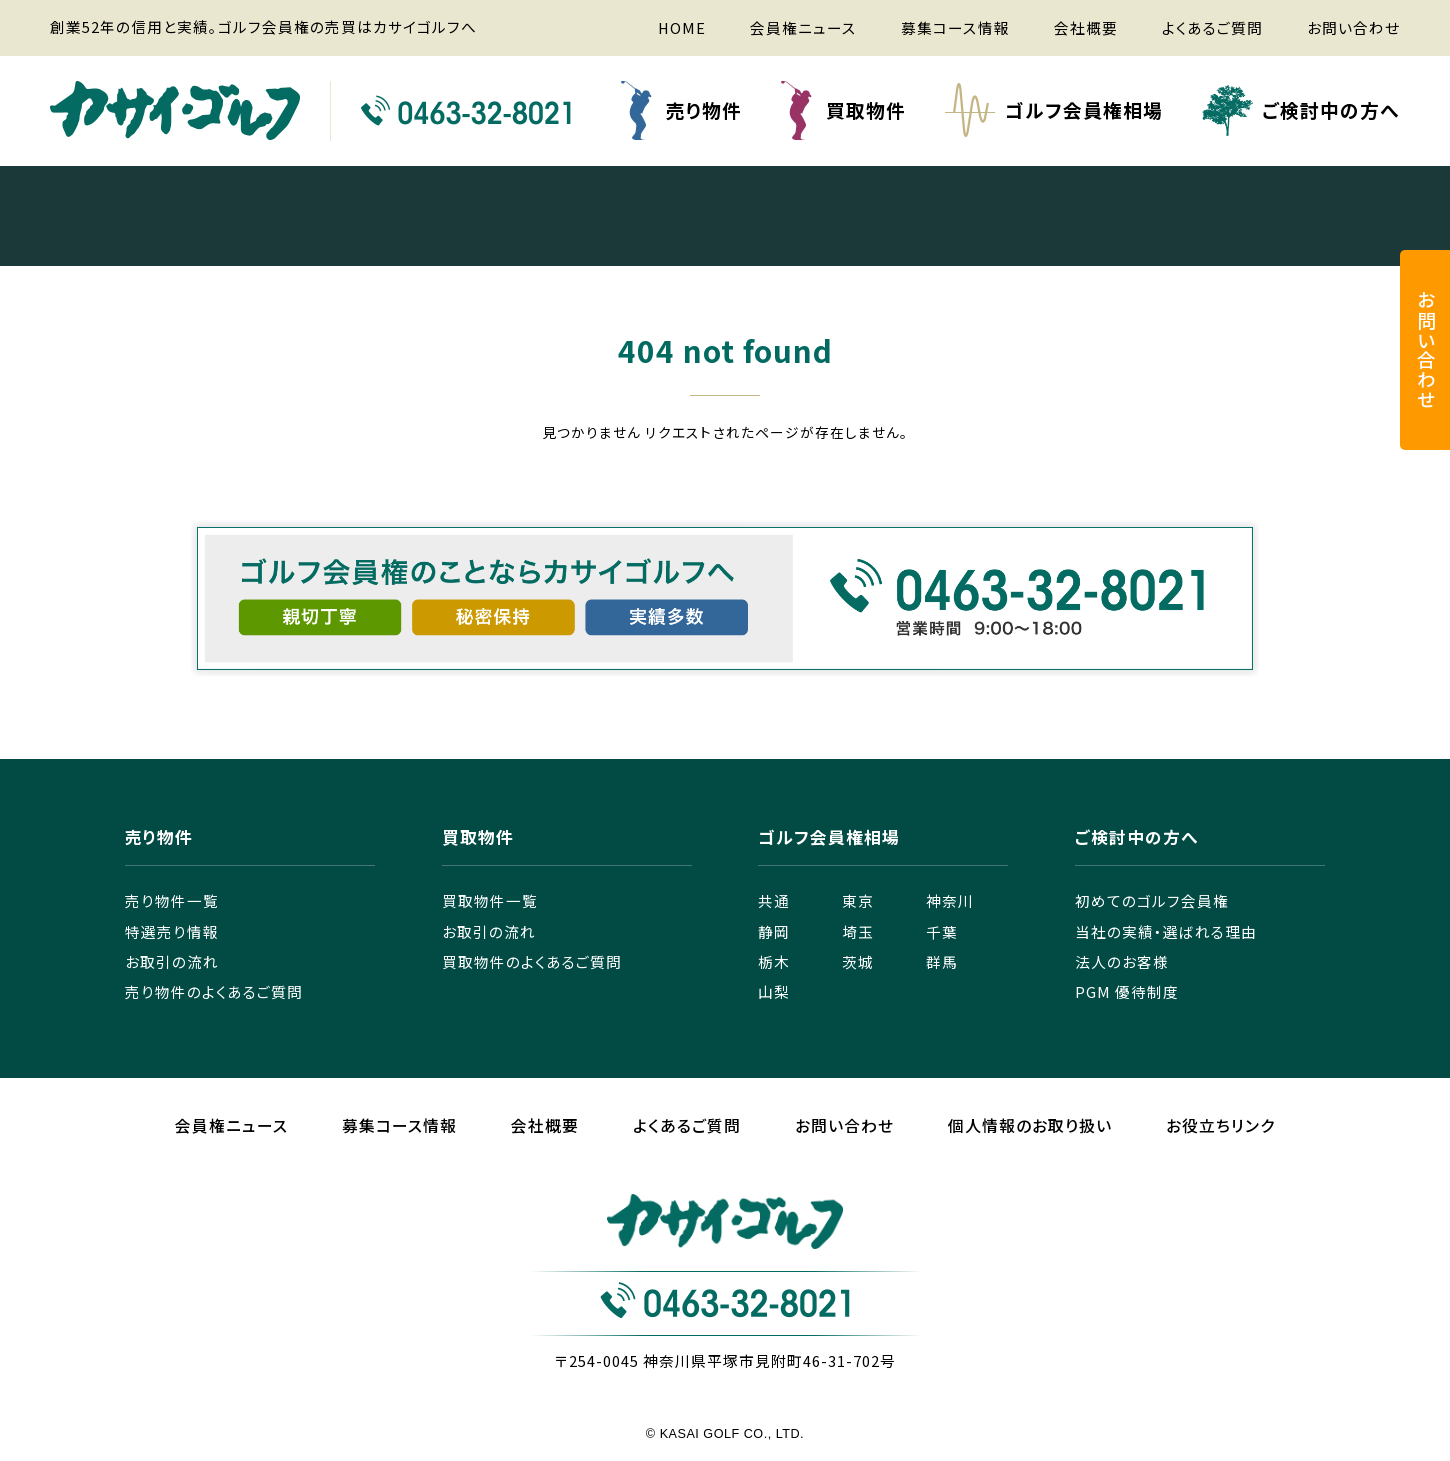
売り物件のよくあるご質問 (214, 991)
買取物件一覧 (490, 900)
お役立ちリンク (1220, 1125)
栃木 (774, 961)
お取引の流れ (172, 961)
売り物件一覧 (172, 900)
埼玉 (858, 931)
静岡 (774, 931)
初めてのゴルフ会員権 (1152, 900)
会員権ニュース (803, 27)
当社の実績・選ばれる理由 (1166, 931)
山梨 (774, 991)
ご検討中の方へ (1331, 109)
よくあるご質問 (1212, 27)
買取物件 (866, 109)
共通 (774, 900)
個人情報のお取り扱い (1030, 1125)
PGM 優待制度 (1127, 991)
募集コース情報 (955, 27)
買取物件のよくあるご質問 (532, 961)
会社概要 (1086, 27)
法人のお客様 (1122, 961)
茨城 (858, 961)
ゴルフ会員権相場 (1084, 109)
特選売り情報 (172, 931)
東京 (858, 900)
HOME (682, 27)
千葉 (942, 931)
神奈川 (950, 900)
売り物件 (704, 109)
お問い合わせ (1353, 27)
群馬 (942, 961)
